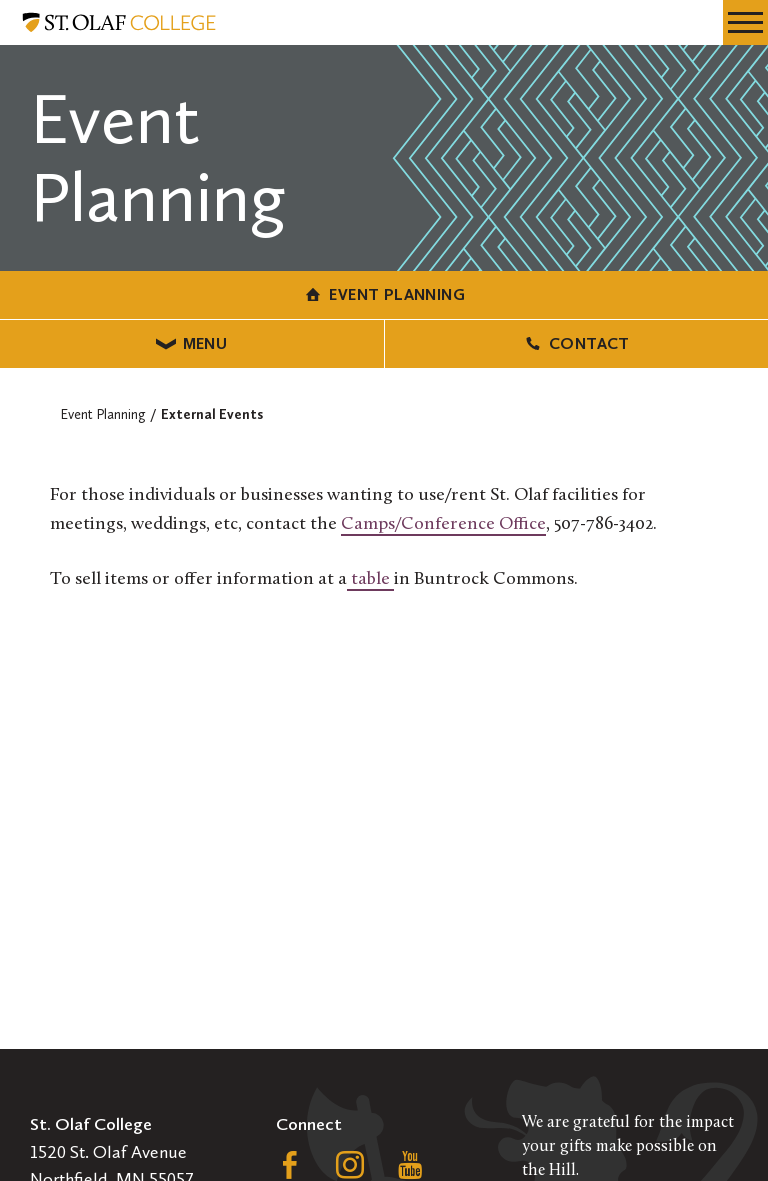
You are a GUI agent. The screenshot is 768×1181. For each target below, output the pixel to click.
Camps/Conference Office (443, 524)
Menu (191, 343)
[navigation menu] (745, 22)
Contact (576, 343)
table (370, 579)
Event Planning (384, 294)
